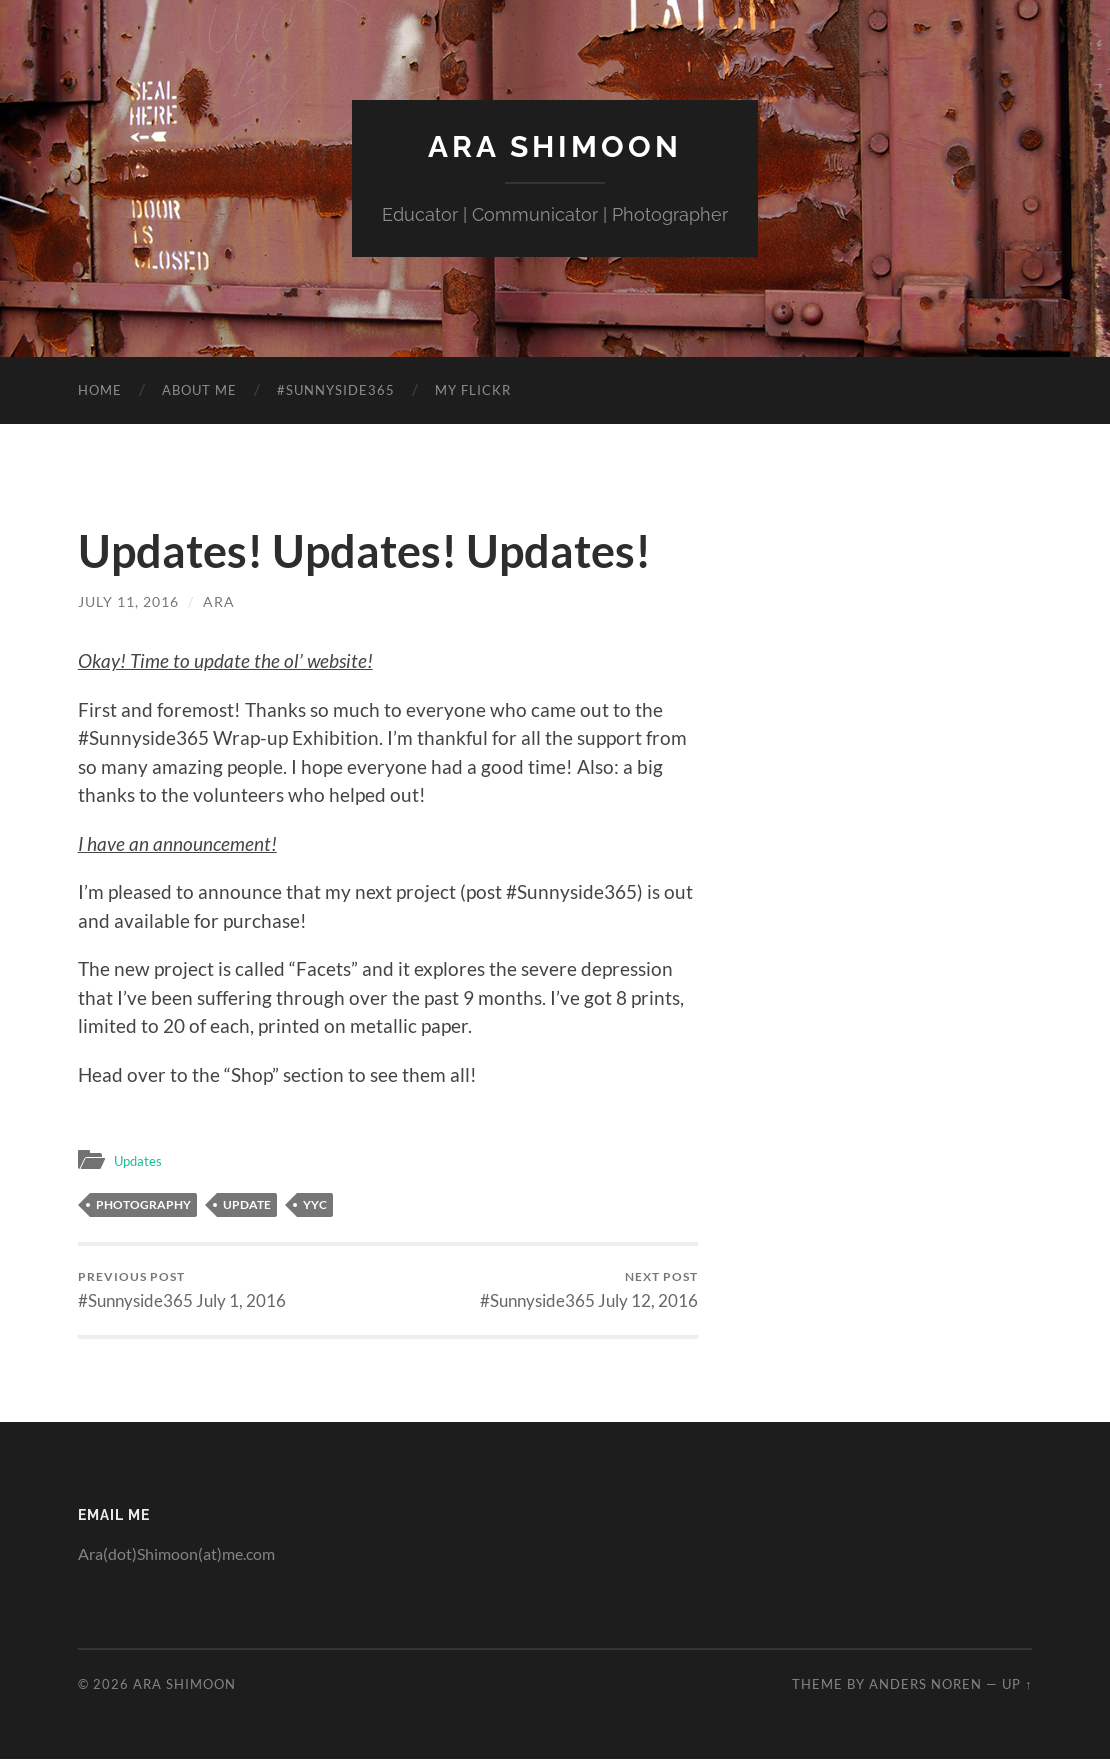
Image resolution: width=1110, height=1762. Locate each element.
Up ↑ (1017, 1687)
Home (100, 389)
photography (143, 1204)
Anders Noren (925, 1687)
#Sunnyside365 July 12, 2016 (589, 1291)
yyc (315, 1204)
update (247, 1204)
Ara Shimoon (555, 145)
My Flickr (473, 389)
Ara (218, 600)
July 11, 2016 (128, 600)
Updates (142, 1159)
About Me (199, 389)
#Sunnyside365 (336, 389)
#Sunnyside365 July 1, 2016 (182, 1291)
